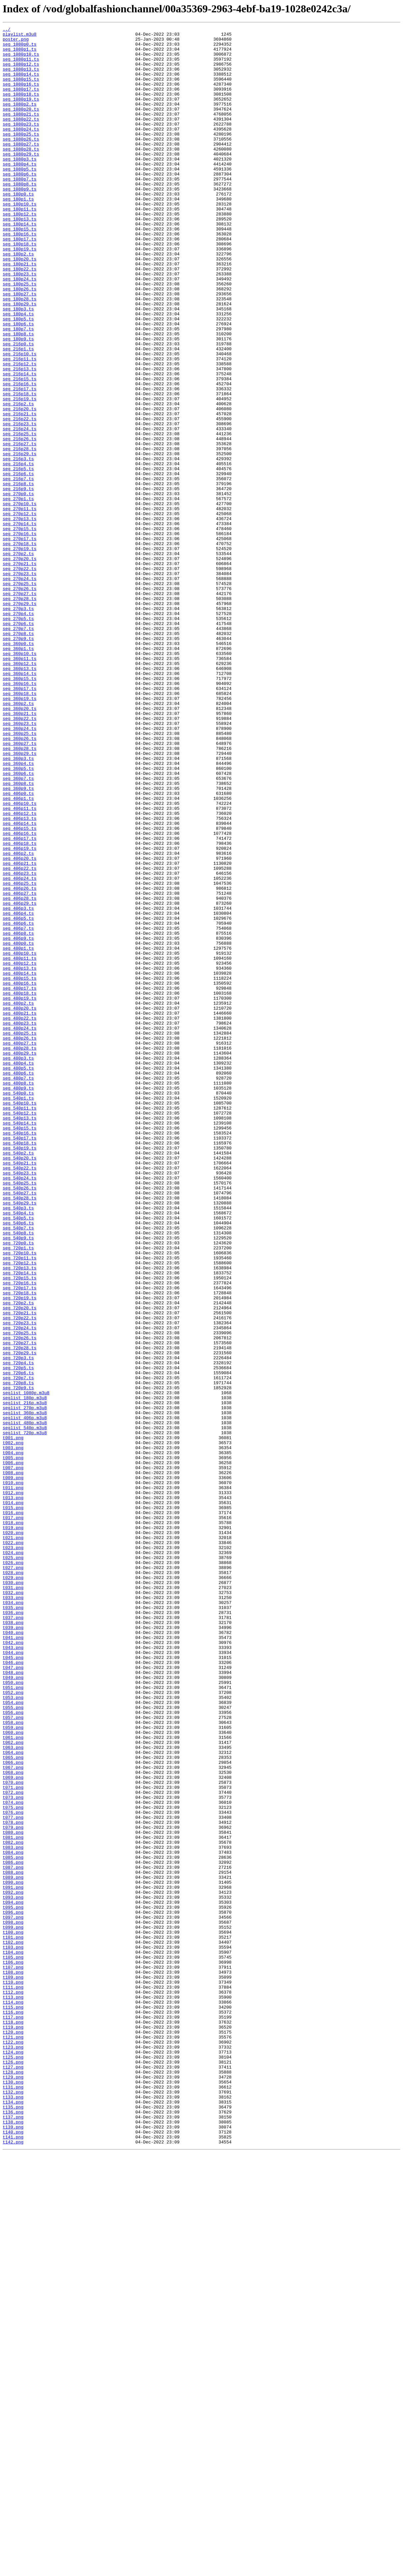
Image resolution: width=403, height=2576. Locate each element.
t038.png (13, 1942)
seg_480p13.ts (19, 1157)
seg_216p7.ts (18, 569)
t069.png (13, 2128)
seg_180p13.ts (19, 258)
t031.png (13, 1900)
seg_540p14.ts (19, 1343)
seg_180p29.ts (19, 360)
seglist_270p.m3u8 (25, 1684)
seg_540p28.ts (19, 1433)
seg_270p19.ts (19, 653)
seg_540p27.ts (19, 1427)
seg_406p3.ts (18, 1085)
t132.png (13, 2505)
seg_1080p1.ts (19, 54)
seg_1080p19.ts (21, 114)
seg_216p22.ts (19, 497)
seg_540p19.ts (19, 1373)
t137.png (13, 2535)
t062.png (13, 2086)
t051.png (13, 2020)
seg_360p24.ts (19, 869)
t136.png (13, 2529)
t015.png (13, 1804)
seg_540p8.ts (18, 1474)
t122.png (13, 2445)
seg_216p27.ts (19, 527)
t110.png (13, 2374)
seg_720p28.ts (19, 1612)
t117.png (13, 2415)
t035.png (13, 1924)
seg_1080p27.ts (21, 168)
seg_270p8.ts (18, 755)
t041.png (13, 1960)
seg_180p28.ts (19, 354)
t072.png (13, 2146)
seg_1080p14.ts (21, 84)
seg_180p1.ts (18, 234)
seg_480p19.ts (19, 1193)
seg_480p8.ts (18, 1295)
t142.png (13, 2565)
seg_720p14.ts (19, 1522)
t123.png (13, 2451)
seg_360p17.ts (19, 821)
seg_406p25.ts (19, 1055)
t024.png (13, 1858)
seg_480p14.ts (19, 1163)
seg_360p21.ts (19, 851)
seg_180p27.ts (19, 348)
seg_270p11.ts (19, 605)
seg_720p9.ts (18, 1660)
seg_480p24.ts (19, 1229)
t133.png (13, 2511)
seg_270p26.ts (19, 701)
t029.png (13, 1888)
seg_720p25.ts (19, 1594)
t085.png (13, 2224)
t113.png (13, 2392)
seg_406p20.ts (19, 1025)
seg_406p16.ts (19, 995)
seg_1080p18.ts (21, 108)
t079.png (13, 2188)
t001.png (13, 1720)
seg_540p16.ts (19, 1355)
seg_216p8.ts (18, 575)
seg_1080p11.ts (21, 66)
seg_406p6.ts (18, 1103)
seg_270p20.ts (19, 665)
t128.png (13, 2481)
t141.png (13, 2559)
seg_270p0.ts (18, 587)
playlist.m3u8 (19, 36)
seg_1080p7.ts (19, 210)
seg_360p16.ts (19, 815)
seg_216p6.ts (18, 563)
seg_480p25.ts (19, 1235)
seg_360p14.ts (19, 803)
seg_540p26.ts (19, 1421)
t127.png (13, 2475)
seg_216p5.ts (18, 557)
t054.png (13, 2038)
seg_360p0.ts (18, 767)
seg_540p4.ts (18, 1450)
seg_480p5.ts (18, 1277)
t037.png (13, 1936)
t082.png (13, 2206)
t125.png (13, 2463)
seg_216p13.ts (19, 438)
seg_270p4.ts (18, 731)
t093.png (13, 2272)
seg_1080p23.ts (21, 144)
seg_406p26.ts (19, 1061)
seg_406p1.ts (18, 953)
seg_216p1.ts (18, 414)
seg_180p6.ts (18, 384)
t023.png (13, 1852)
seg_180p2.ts (18, 300)
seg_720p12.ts (19, 1510)
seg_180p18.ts (19, 288)
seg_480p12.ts (19, 1151)
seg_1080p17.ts (21, 102)
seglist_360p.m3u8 (25, 1690)
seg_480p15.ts (19, 1169)
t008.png (13, 1762)
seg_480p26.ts (19, 1241)
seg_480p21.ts (19, 1211)
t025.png (13, 1864)
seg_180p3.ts (18, 366)
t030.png (13, 1894)
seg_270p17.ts (19, 641)
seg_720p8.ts (18, 1654)
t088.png (13, 2242)
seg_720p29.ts (19, 1618)
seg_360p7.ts (18, 929)
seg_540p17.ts (19, 1361)
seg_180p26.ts (19, 342)
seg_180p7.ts (18, 390)
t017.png (13, 1816)
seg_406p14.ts (19, 983)
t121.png (13, 2439)
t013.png (13, 1792)
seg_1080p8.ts (19, 216)
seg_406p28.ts (19, 1073)
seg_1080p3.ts (19, 186)
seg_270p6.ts (18, 743)
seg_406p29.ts (19, 1079)
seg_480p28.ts (19, 1253)
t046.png (13, 1990)
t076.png (13, 2170)
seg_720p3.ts (18, 1624)
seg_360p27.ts (19, 887)
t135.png (13, 2523)
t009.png (13, 1768)
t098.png (13, 2302)
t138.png (13, 2541)
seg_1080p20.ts (21, 126)
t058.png (13, 2062)
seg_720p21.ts (19, 1570)
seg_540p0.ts (18, 1307)
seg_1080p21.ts (21, 132)
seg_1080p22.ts (21, 138)
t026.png (13, 1870)
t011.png (13, 1780)
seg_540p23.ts (19, 1403)
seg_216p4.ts (18, 551)
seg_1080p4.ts (19, 192)
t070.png (13, 2134)
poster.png (16, 42)
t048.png (13, 2002)
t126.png (13, 2469)
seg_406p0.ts (18, 947)
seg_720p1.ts (18, 1492)
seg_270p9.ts (18, 761)
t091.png (13, 2260)
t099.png (13, 2308)
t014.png (13, 1798)
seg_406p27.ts (19, 1067)
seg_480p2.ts (18, 1199)
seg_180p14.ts (19, 264)
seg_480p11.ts (19, 1145)
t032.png (13, 1906)
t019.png (13, 1828)
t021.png (13, 1840)
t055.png (13, 2044)
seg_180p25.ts (19, 336)
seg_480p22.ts (19, 1217)
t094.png (13, 2278)
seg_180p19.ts (19, 294)
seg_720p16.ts (19, 1534)
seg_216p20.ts (19, 485)
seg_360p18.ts (19, 827)
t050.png (13, 2014)
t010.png (13, 1774)
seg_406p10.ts (19, 959)
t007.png (13, 1756)
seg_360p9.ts (18, 941)
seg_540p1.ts (18, 1313)
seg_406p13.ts (19, 977)
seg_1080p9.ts (19, 222)
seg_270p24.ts (19, 689)
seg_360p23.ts (19, 863)
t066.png (13, 2110)
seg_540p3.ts (18, 1445)
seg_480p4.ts (18, 1271)
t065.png (13, 2104)
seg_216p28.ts (19, 533)
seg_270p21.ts (19, 671)
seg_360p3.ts (18, 905)
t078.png (13, 2182)
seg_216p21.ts (19, 491)
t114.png (13, 2398)
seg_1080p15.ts (21, 90)
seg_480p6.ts (18, 1283)
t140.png (13, 2553)
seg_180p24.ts (19, 330)
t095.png (13, 2284)
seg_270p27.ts (19, 707)
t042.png (13, 1966)
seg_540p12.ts (19, 1331)
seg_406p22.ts (19, 1037)
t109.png (13, 2368)
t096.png (13, 2290)
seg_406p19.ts (19, 1013)
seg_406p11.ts (19, 965)
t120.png (13, 2433)
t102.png (13, 2326)
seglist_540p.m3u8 (25, 1708)
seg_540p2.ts (18, 1379)
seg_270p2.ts (18, 659)
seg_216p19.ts (19, 474)
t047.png (13, 1996)
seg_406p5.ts (18, 1097)
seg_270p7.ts (18, 749)
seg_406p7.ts (18, 1109)
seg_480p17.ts (19, 1181)
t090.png (13, 2254)
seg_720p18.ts (19, 1546)
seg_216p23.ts (19, 503)
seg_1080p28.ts (21, 174)
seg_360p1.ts (18, 773)
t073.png (13, 2152)
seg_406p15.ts (19, 989)
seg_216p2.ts (18, 480)
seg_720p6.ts (18, 1642)
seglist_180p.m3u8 (25, 1672)
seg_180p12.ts (19, 252)
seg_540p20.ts (19, 1385)
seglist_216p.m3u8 (25, 1678)
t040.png (13, 1954)
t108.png (13, 2362)
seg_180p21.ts (19, 312)
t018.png (13, 1822)
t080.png (13, 2194)
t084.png (13, 2218)
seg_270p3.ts (18, 725)
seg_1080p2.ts (19, 120)
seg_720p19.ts (19, 1552)
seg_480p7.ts (18, 1289)
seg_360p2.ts (18, 839)
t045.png (13, 1984)
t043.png (13, 1972)
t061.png (13, 2080)
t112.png (13, 2386)
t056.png (13, 2050)
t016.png (13, 1810)
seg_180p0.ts (18, 228)
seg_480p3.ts (18, 1265)
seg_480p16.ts (19, 1175)
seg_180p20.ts (19, 306)
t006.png (13, 1750)
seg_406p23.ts (19, 1043)
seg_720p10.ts (19, 1498)
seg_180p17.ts (19, 282)
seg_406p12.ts (19, 971)
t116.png (13, 2410)
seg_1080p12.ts (21, 72)
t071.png (13, 2140)
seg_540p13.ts (19, 1337)
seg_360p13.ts (19, 797)
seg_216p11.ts (19, 426)
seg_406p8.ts (18, 1115)
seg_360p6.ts (18, 923)
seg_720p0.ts (18, 1486)
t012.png (13, 1786)
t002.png (13, 1726)
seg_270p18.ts (19, 647)
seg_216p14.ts (19, 444)
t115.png (13, 2404)
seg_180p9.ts (18, 402)
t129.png (13, 2487)
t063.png (13, 2092)
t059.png (13, 2068)
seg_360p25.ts (19, 875)
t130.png (13, 2493)
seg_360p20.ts (19, 845)
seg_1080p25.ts (21, 156)
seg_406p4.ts (18, 1091)
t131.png (13, 2499)
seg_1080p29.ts (21, 180)
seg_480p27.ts (19, 1247)
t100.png (13, 2314)
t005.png (13, 1744)
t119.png (13, 2427)
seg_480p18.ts (19, 1187)
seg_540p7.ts (18, 1468)
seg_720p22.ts (19, 1576)
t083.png (13, 2212)
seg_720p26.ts (19, 1600)
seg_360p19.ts (19, 833)
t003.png (13, 1732)
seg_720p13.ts (19, 1516)
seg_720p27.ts (19, 1606)
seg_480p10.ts (19, 1139)
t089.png (13, 2248)
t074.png (13, 2158)
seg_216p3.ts (18, 545)
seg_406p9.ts (18, 1121)
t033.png (13, 1912)
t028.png (13, 1882)
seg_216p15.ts (19, 450)
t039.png (13, 1948)
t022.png (13, 1846)
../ (6, 30)
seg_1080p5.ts (19, 198)
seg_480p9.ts (18, 1301)
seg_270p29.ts (19, 719)
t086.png (13, 2230)
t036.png (13, 1930)
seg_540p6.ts (18, 1462)
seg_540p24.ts (19, 1409)
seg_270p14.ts (19, 623)
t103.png (13, 2332)
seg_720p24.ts (19, 1588)
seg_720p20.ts (19, 1564)
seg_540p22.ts (19, 1397)
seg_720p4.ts (18, 1630)
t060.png (13, 2074)
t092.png (13, 2266)
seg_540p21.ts (19, 1391)
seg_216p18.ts (19, 468)
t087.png (13, 2236)
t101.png (13, 2320)
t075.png (13, 2164)
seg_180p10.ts (19, 240)
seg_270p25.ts (19, 695)
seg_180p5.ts (18, 378)
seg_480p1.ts (18, 1133)
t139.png (13, 2547)
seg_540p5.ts (18, 1456)
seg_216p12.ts (19, 432)
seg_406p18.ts (19, 1007)
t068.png (13, 2122)
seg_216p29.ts (19, 539)
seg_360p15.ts (19, 809)
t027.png (13, 1876)
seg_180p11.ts (19, 246)
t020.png (13, 1834)
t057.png (13, 2056)
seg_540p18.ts (19, 1367)
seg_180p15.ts (19, 270)
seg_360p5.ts (18, 917)
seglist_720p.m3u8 (25, 1714)
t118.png (13, 2421)
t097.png (13, 2296)
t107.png (13, 2356)
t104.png (13, 2338)
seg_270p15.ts (19, 629)
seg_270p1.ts (18, 593)
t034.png (13, 1918)
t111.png (13, 2380)
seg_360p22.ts (19, 857)
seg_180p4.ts (18, 372)
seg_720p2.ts (18, 1558)
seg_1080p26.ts (21, 162)
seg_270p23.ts (19, 683)
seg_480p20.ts (19, 1205)
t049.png (13, 2008)
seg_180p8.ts (18, 396)
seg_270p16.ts (19, 635)
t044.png (13, 1978)
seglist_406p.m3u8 (25, 1696)
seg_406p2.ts (18, 1019)
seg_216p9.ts (18, 581)
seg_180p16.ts (19, 276)
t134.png (13, 2517)
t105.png (13, 2344)
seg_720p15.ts (19, 1528)
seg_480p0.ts (18, 1127)
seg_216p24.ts (19, 509)
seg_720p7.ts (18, 1648)
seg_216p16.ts (19, 456)
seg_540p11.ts (19, 1325)
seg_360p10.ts (19, 779)
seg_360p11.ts (19, 785)
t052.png (13, 2026)
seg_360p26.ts (19, 881)
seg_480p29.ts (19, 1259)
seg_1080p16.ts (21, 96)
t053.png (13, 2032)
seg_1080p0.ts (19, 48)
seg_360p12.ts (19, 791)
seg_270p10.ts (19, 599)
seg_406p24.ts (19, 1049)
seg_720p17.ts (19, 1540)
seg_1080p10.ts (21, 60)
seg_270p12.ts (19, 611)
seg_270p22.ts (19, 677)
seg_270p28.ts (19, 713)
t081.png (13, 2200)
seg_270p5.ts (18, 737)
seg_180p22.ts (19, 318)
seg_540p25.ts (19, 1415)
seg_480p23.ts (19, 1223)
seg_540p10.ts (19, 1319)
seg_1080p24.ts (21, 150)
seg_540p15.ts (19, 1349)
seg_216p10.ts (19, 420)
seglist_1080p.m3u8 (26, 1666)
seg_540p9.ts (18, 1480)
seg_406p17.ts (19, 1001)
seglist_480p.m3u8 (25, 1702)
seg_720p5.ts (18, 1636)
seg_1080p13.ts (21, 78)
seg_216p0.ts (18, 408)
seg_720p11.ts (19, 1504)
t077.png (13, 2176)
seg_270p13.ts (19, 617)
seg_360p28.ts (19, 893)
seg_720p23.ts (19, 1582)
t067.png (13, 2116)
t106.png (13, 2350)
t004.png (13, 1738)
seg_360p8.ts (18, 935)
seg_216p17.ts (19, 462)
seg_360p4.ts (18, 911)
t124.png (13, 2457)
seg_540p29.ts (19, 1439)
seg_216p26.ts (19, 521)
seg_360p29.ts (19, 899)
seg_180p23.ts (19, 324)
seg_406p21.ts (19, 1031)
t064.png (13, 2098)
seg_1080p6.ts (19, 204)
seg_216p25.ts (19, 515)
